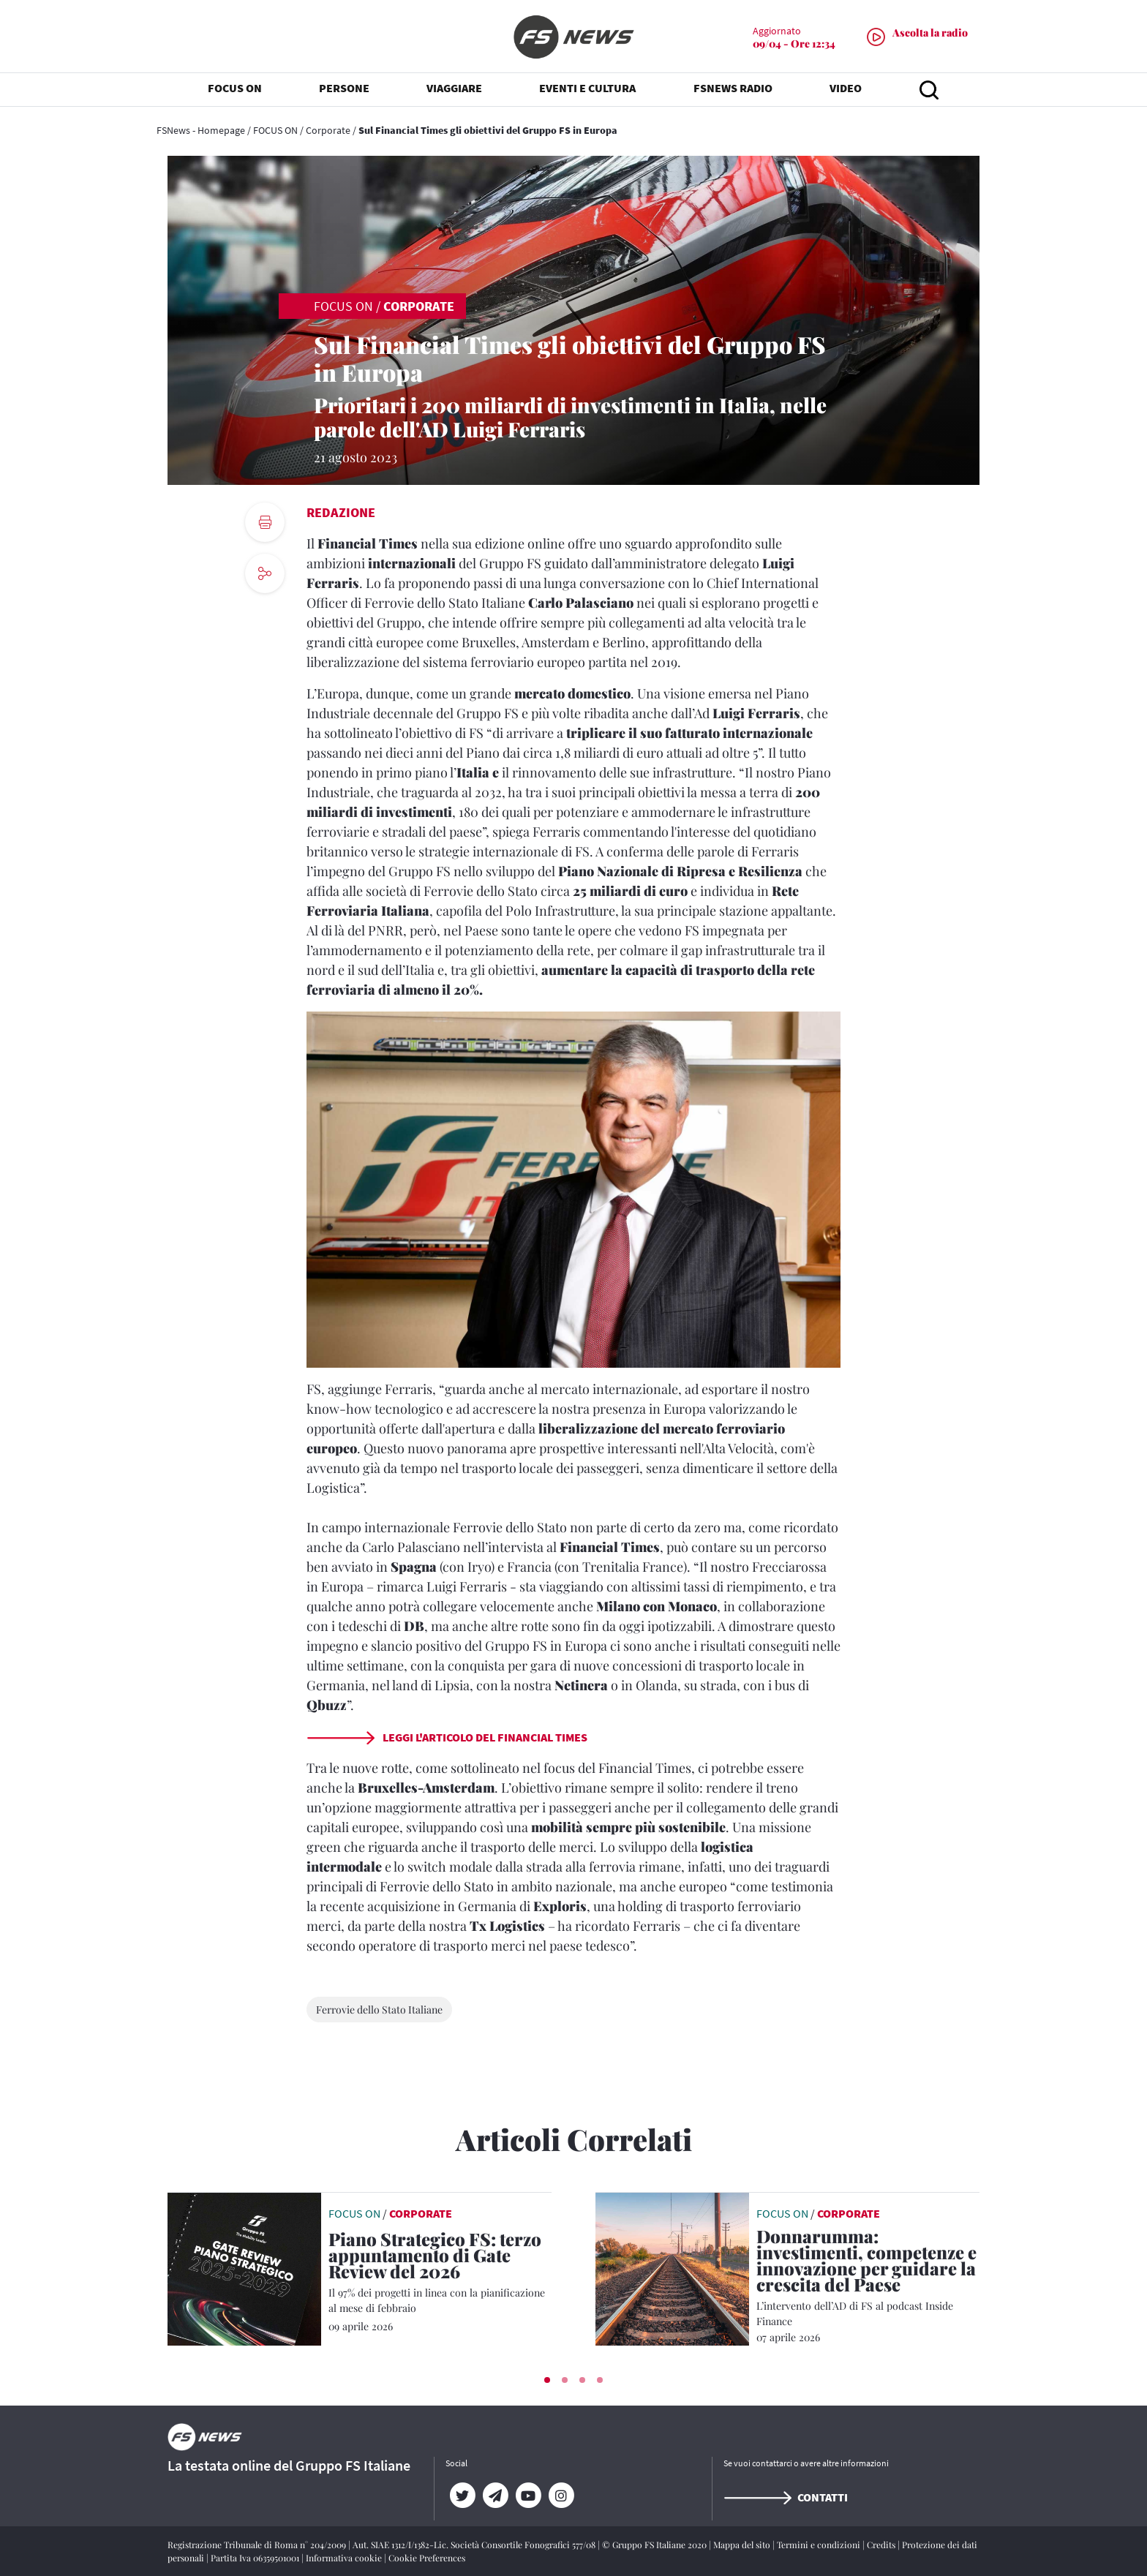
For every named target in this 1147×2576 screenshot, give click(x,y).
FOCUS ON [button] (235, 87)
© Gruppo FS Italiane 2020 (655, 2544)
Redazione (341, 512)
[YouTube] (527, 2495)
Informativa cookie (345, 2558)
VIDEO (846, 87)
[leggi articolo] (244, 2268)
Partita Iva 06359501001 (256, 2558)
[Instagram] (560, 2495)
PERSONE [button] (344, 87)
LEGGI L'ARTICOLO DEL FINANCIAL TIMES (447, 1737)
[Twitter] (461, 2495)
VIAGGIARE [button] (454, 87)
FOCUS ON (275, 130)
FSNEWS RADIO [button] (732, 87)
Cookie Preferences (426, 2558)
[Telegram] (494, 2495)
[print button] (265, 522)
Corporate (328, 130)
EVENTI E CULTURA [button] (587, 87)
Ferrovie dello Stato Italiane (379, 2009)
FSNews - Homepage (201, 130)
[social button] (265, 573)
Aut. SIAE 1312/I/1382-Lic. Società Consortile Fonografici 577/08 (475, 2544)
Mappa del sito (742, 2544)
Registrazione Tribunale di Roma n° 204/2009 (258, 2544)
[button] (547, 2380)
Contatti (785, 2497)
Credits (882, 2544)
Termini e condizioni (819, 2544)
